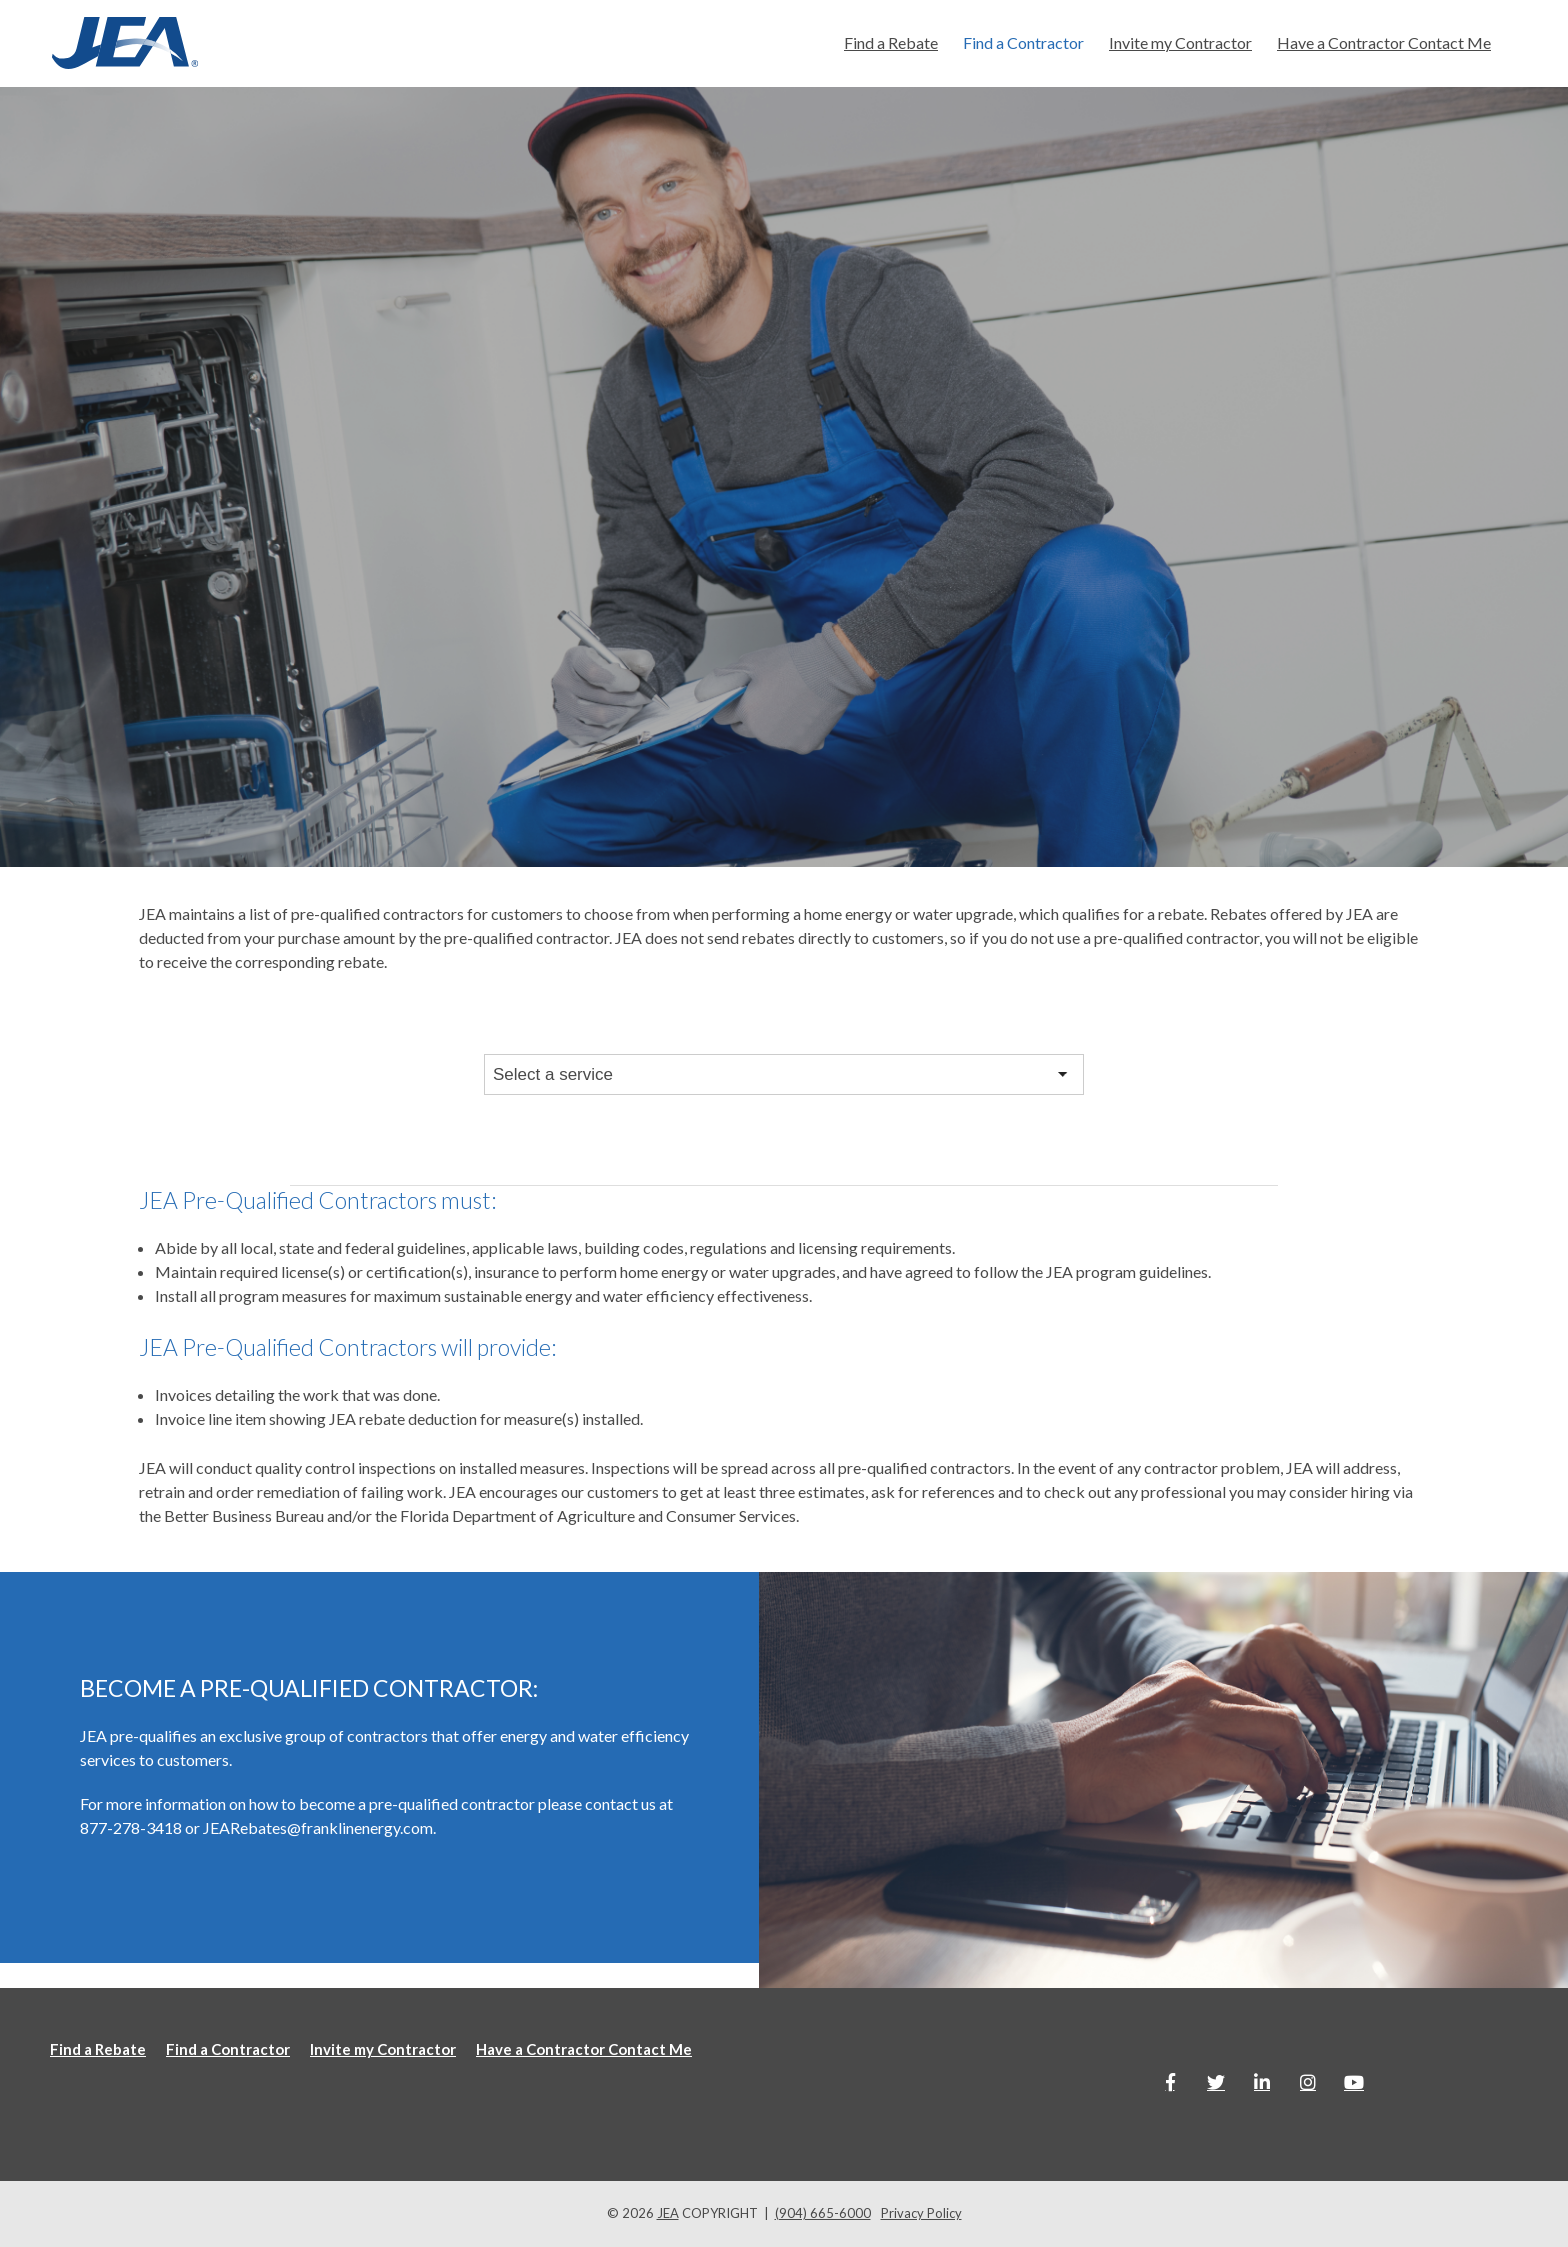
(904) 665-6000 (823, 2213)
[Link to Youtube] (1354, 2082)
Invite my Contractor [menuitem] (1180, 42)
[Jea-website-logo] (125, 43)
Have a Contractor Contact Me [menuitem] (1384, 42)
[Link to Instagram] (1308, 2082)
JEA (668, 2213)
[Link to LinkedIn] (1262, 2082)
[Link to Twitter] (1216, 2082)
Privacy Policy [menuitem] (921, 2213)
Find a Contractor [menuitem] (1023, 42)
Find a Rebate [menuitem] (891, 42)
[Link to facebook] (1170, 2082)
